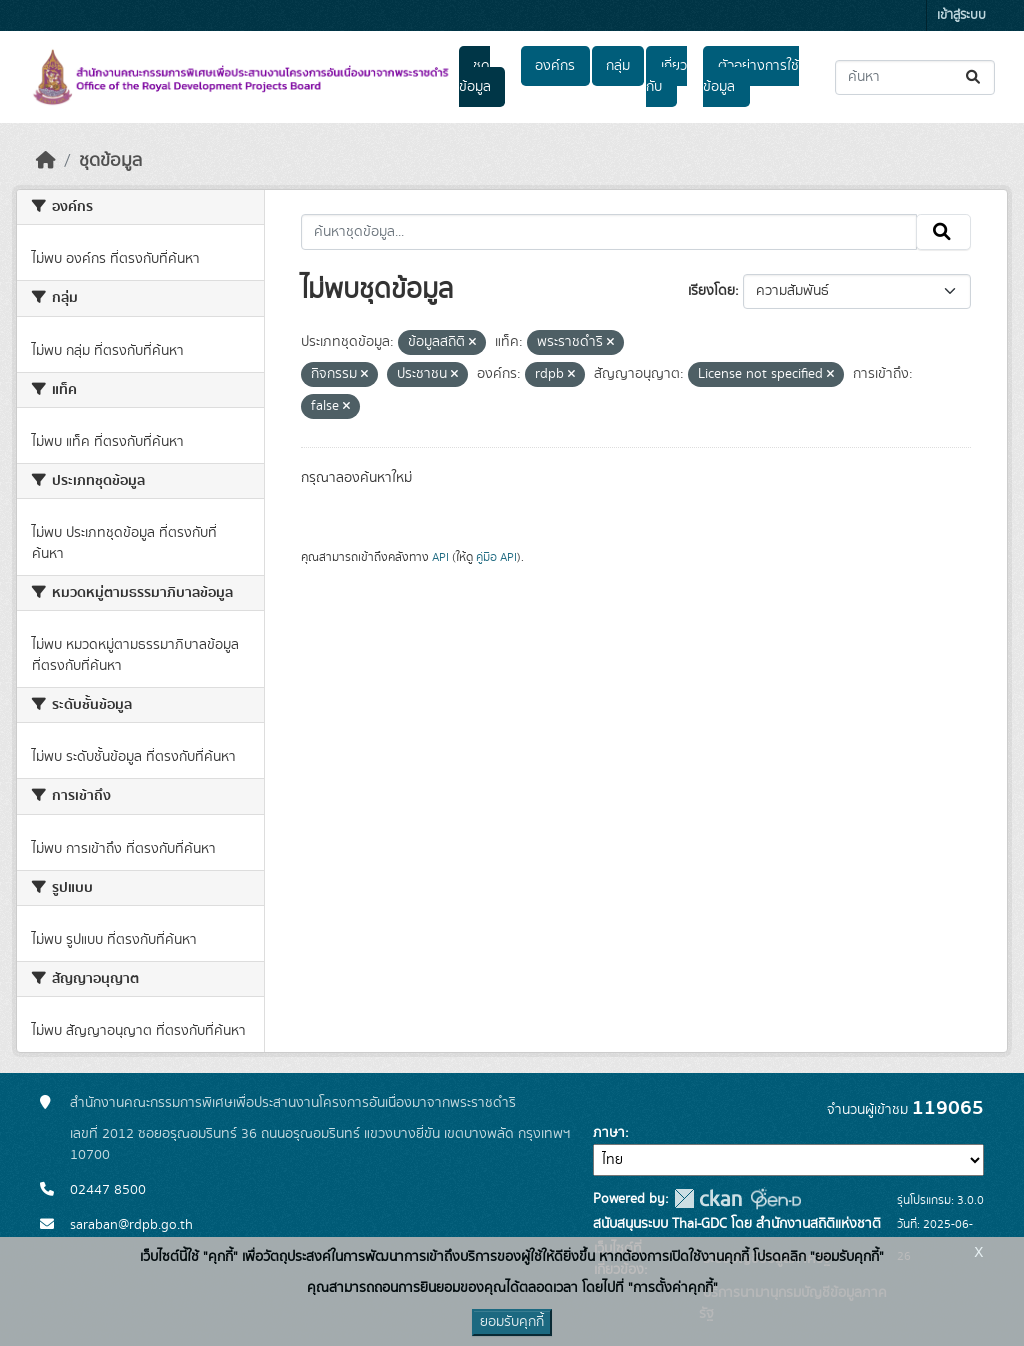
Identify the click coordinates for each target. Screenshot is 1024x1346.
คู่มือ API (496, 557)
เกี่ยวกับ (666, 76)
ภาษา (609, 1133)
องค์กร (555, 66)
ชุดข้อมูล (475, 76)
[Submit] (974, 77)
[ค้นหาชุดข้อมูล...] (915, 77)
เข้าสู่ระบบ (961, 15)
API (440, 557)
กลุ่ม (618, 66)
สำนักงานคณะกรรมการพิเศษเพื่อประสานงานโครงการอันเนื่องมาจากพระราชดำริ (293, 1103)
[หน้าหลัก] (46, 161)
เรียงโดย (711, 291)
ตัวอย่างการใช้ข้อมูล (750, 76)
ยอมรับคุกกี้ (512, 1322)
